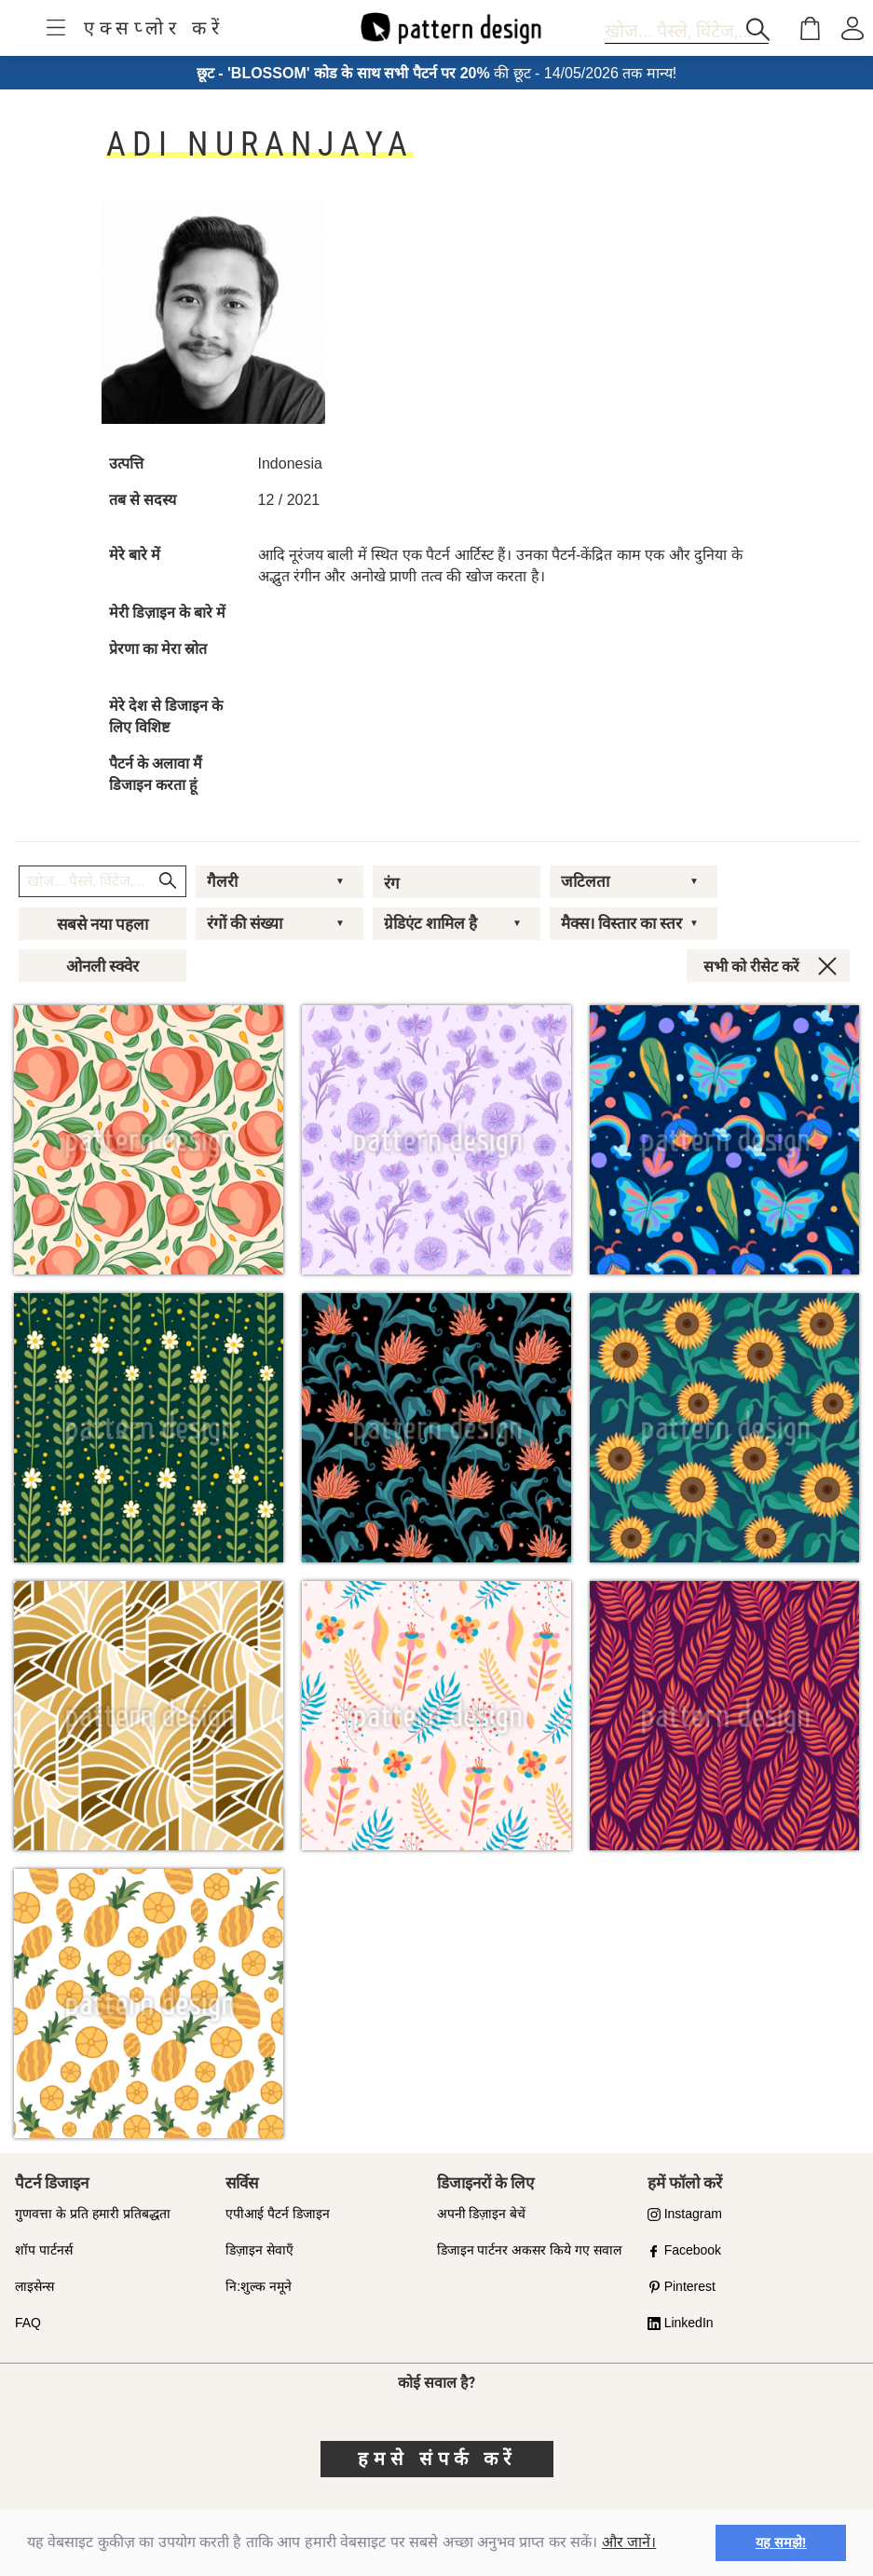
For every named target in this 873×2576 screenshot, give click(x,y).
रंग (392, 883)
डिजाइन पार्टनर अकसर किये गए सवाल (529, 2249)
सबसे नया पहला (102, 924)
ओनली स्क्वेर (102, 966)
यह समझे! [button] (781, 2542)
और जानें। (629, 2542)
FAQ (28, 2322)
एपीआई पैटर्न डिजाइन (277, 2213)
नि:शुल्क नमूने (258, 2286)
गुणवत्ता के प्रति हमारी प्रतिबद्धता (93, 2213)
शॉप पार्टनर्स (44, 2249)
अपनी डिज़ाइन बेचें (481, 2213)
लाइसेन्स (34, 2286)
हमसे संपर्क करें (437, 2458)
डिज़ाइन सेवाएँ (259, 2249)
